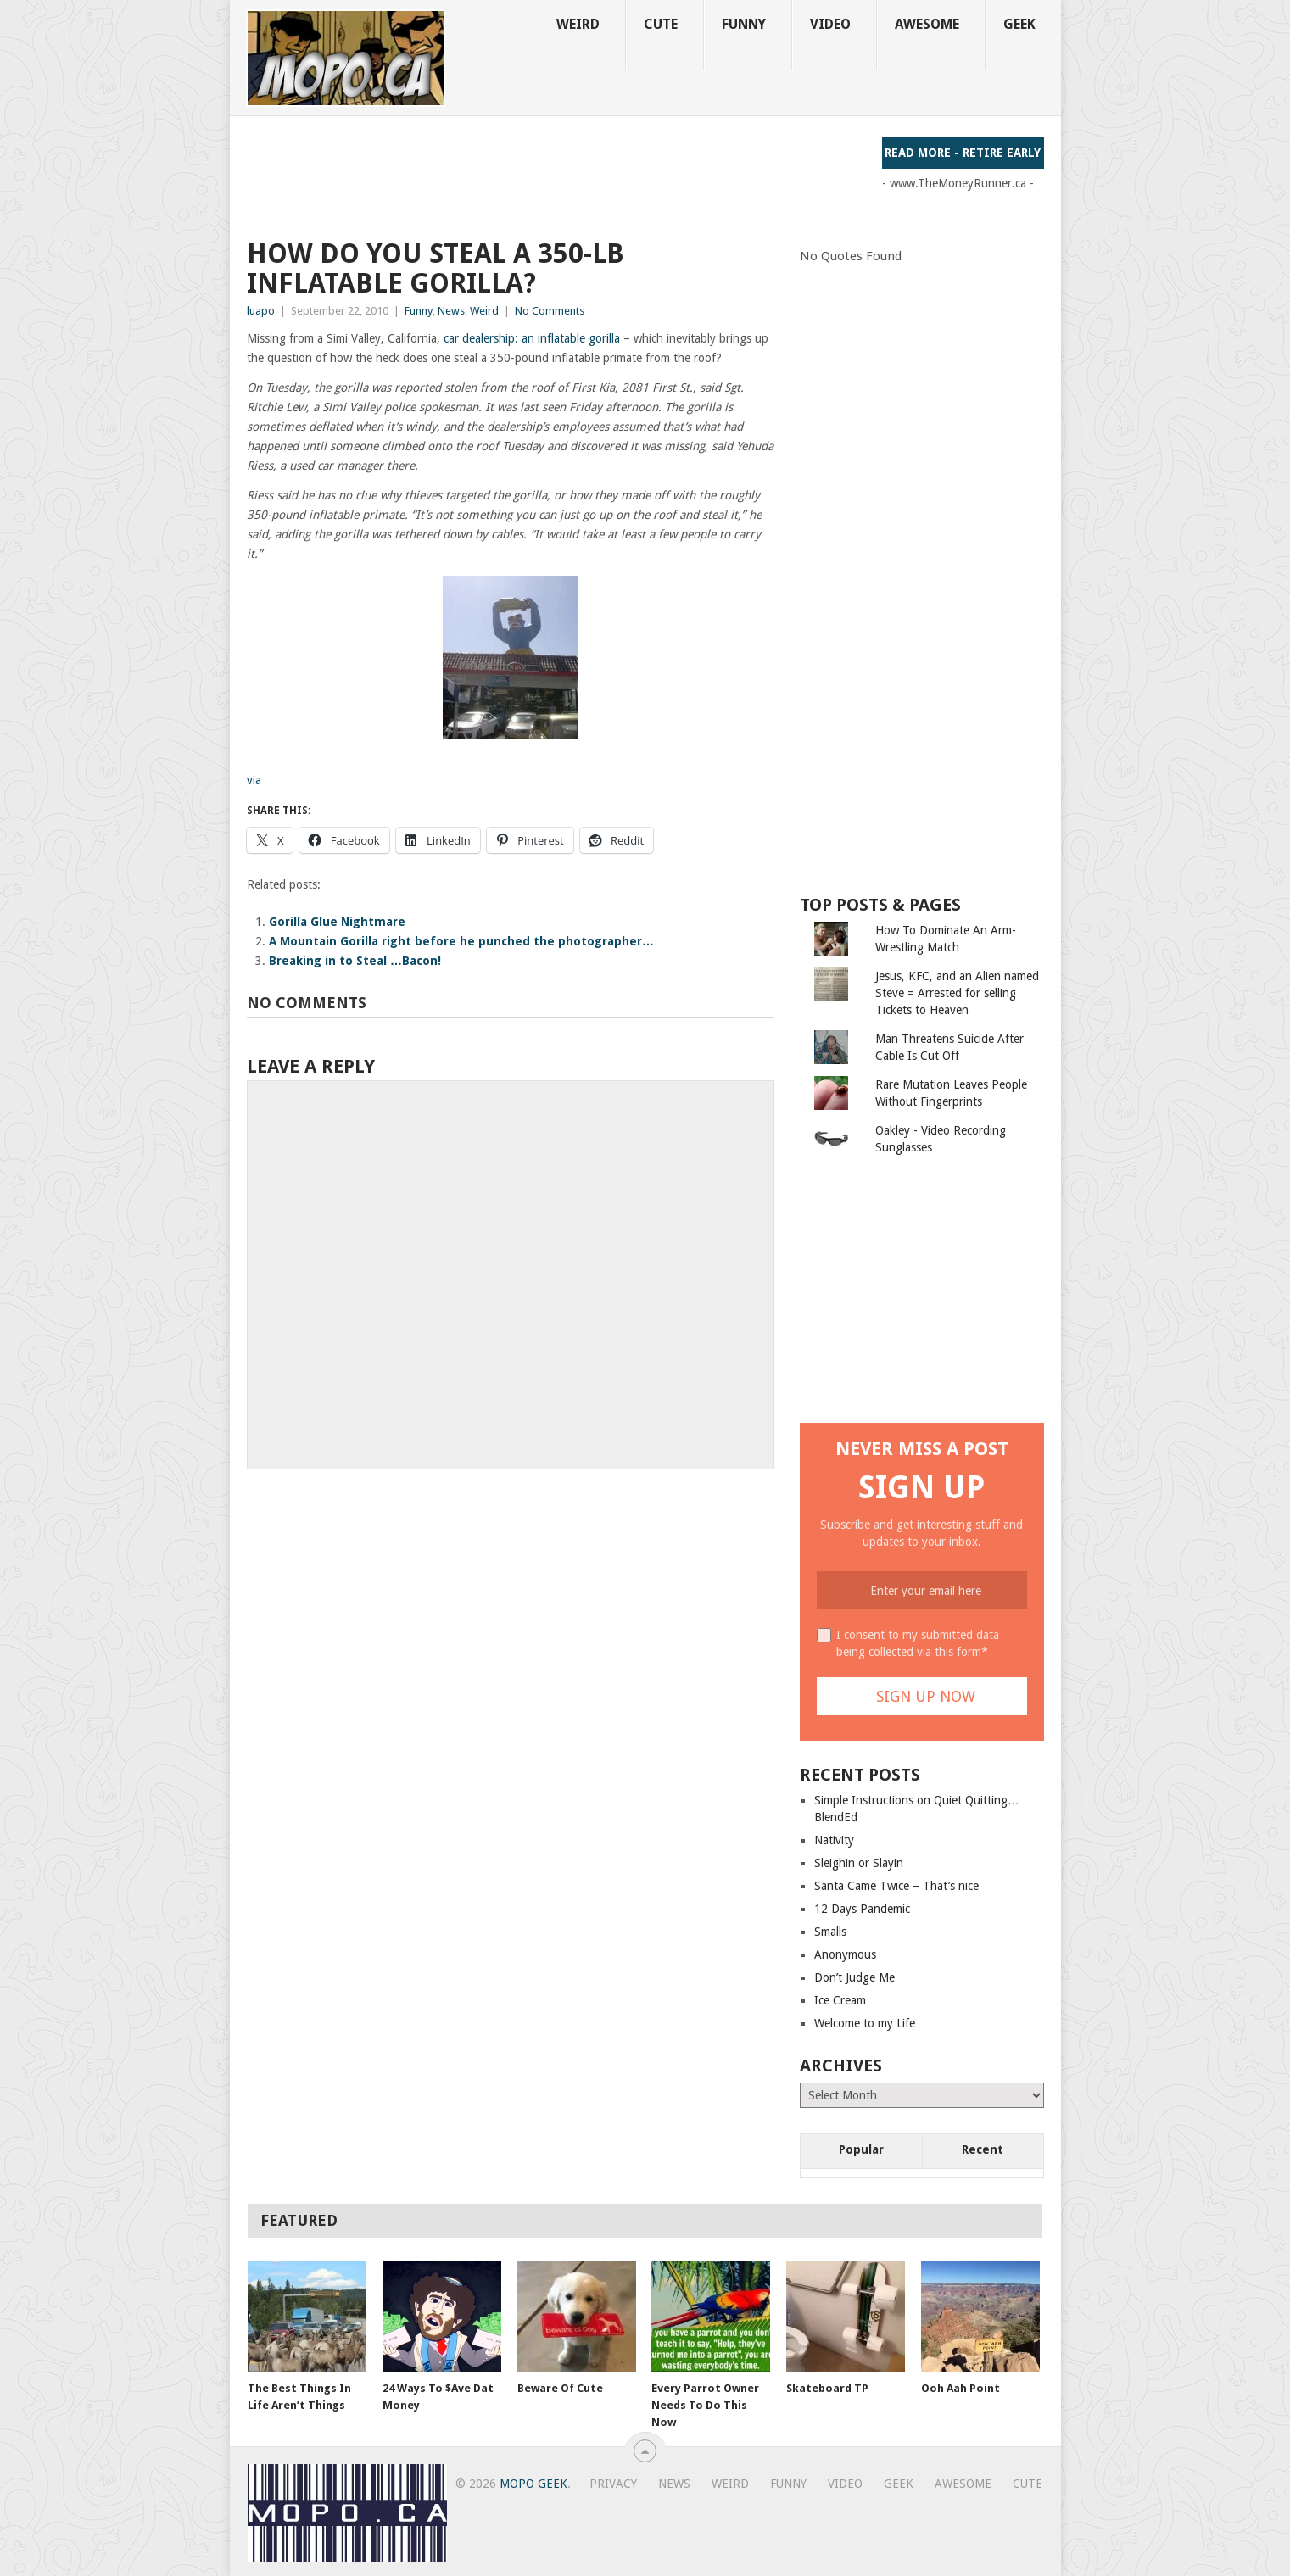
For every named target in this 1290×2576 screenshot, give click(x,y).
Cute (661, 24)
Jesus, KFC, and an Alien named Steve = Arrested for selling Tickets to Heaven (957, 993)
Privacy (613, 2483)
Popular (861, 2149)
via (254, 780)
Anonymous (845, 1954)
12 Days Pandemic (862, 1908)
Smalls (830, 1931)
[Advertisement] (555, 175)
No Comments (549, 310)
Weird (578, 24)
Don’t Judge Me (854, 1977)
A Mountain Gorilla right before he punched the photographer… (461, 941)
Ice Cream (840, 2000)
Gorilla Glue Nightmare (337, 921)
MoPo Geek (533, 2483)
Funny (744, 24)
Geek (1019, 24)
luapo (261, 310)
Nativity (834, 1840)
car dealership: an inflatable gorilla (533, 338)
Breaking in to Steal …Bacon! (355, 960)
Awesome (927, 24)
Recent (982, 2149)
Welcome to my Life (864, 2023)
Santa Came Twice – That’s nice (896, 1886)
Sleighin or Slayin (858, 1863)
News (451, 310)
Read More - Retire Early (963, 152)
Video (830, 24)
